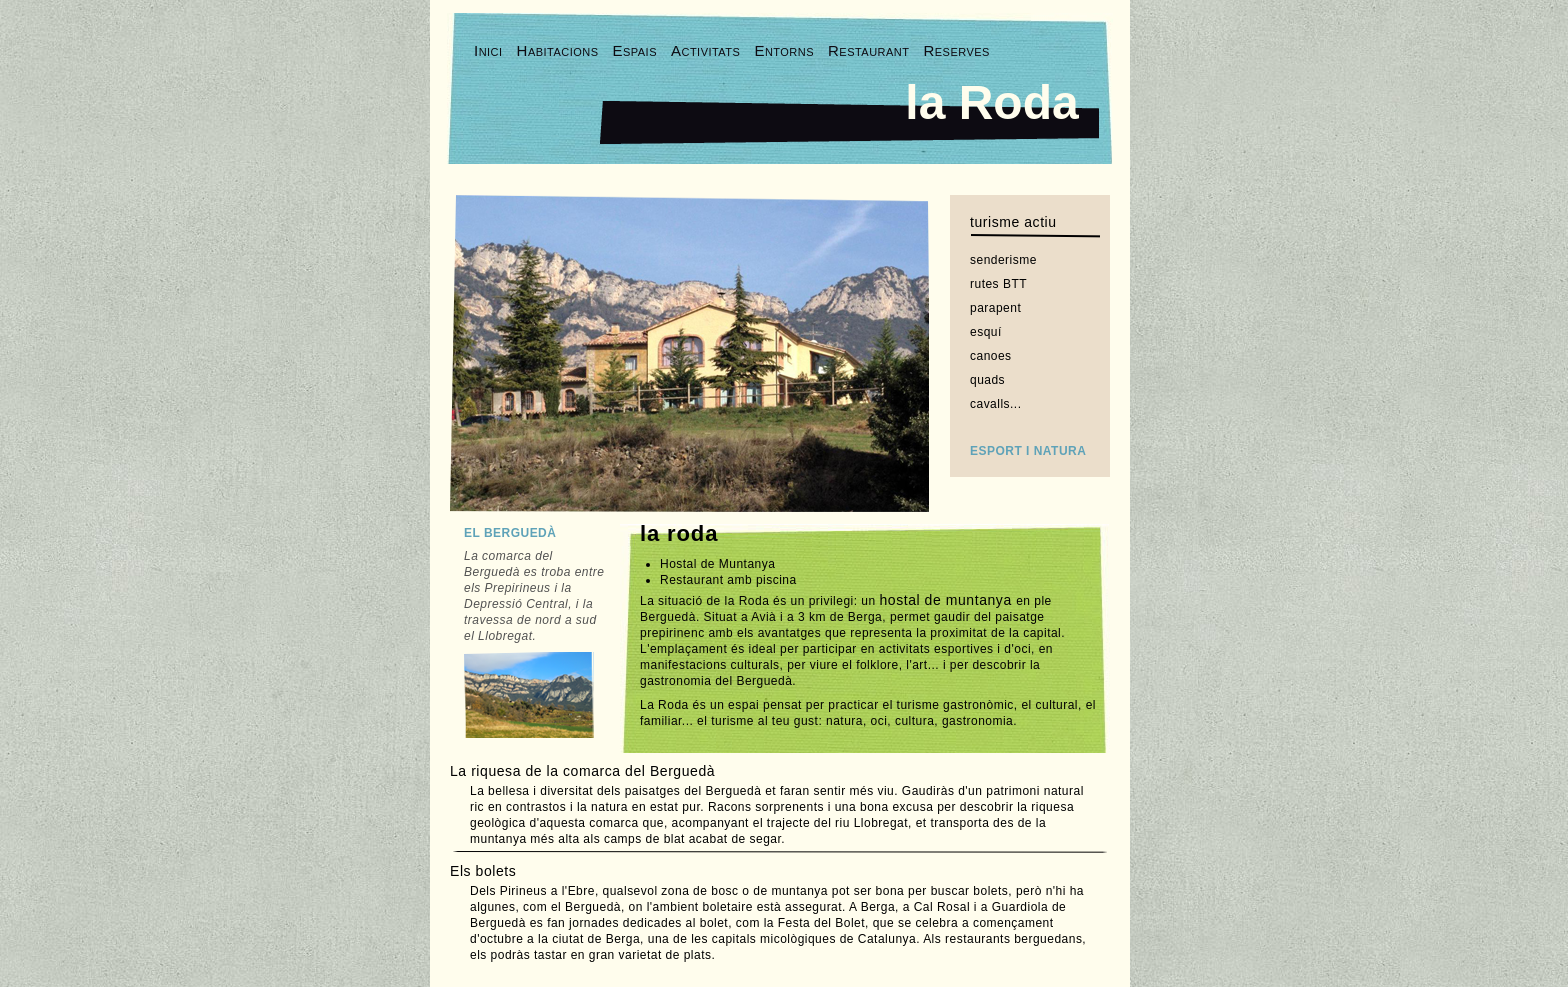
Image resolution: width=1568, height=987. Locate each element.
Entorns (784, 50)
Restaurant (868, 50)
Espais (635, 50)
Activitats (705, 50)
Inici (488, 50)
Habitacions (558, 50)
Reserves (956, 50)
